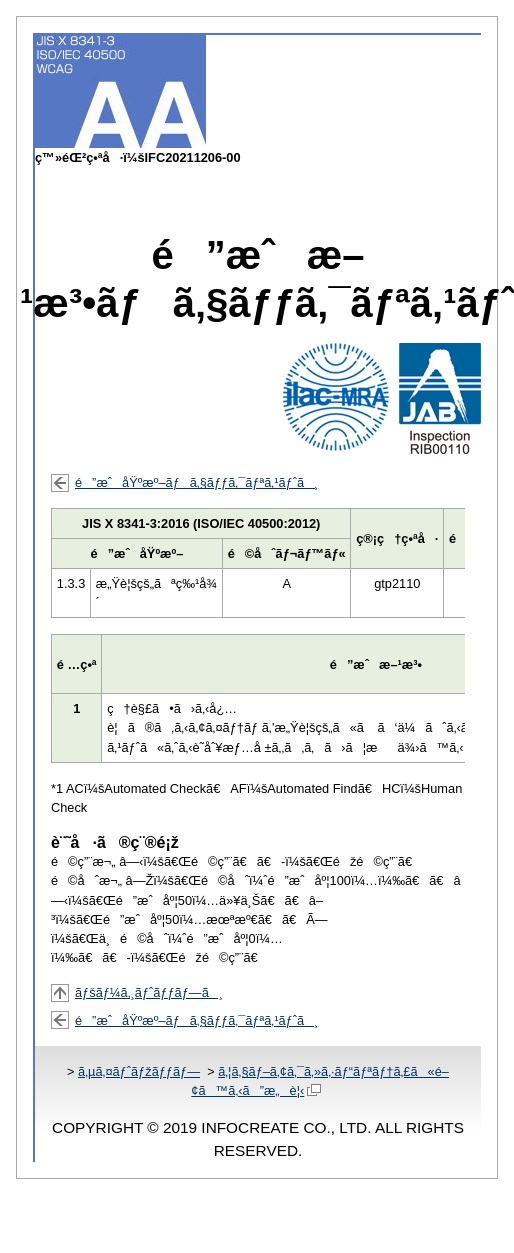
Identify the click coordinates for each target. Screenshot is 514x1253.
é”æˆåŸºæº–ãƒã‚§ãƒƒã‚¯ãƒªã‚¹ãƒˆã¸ (196, 482)
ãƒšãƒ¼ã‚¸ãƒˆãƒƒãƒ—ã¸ (149, 992)
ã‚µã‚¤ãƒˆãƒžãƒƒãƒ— (139, 1071)
